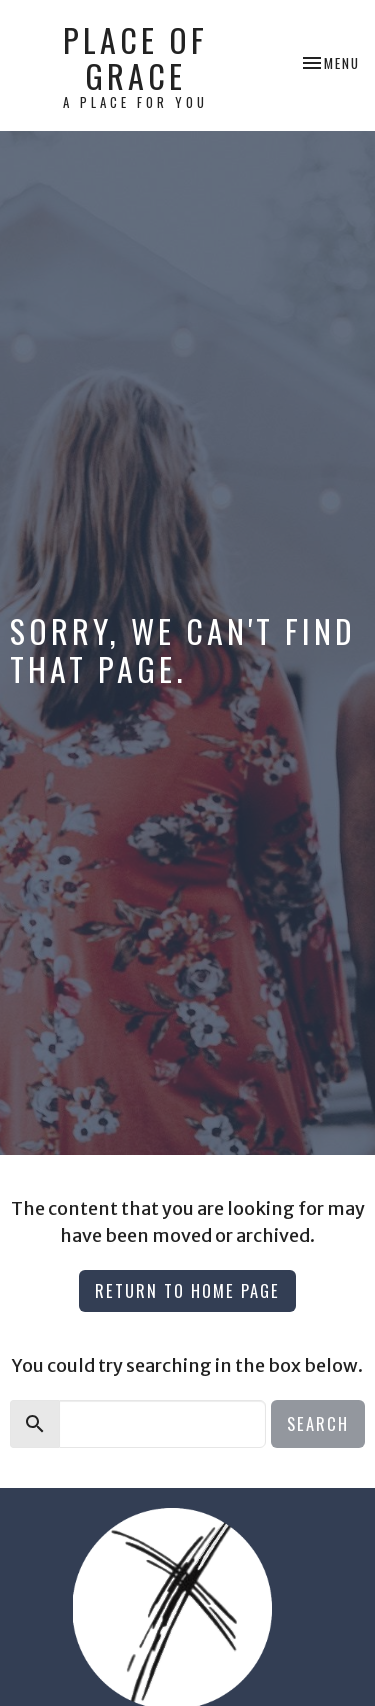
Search (318, 1423)
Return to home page (187, 1290)
